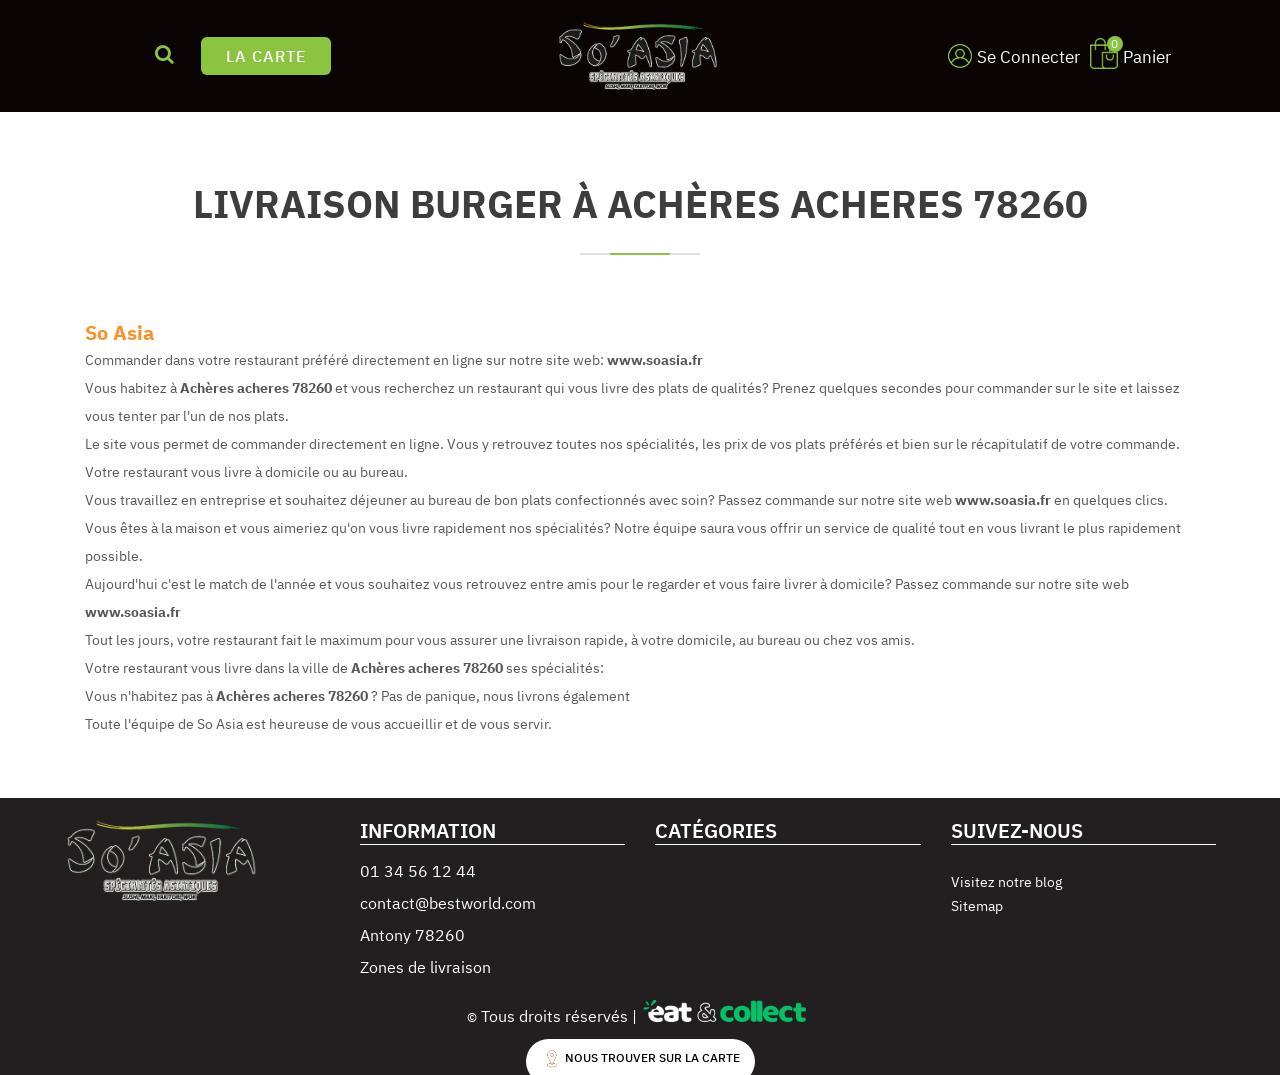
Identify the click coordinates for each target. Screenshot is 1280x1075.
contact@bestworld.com (448, 903)
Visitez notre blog (1006, 882)
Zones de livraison (425, 967)
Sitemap (977, 906)
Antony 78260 (412, 935)
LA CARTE (266, 56)
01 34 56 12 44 (418, 871)
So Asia (119, 332)
